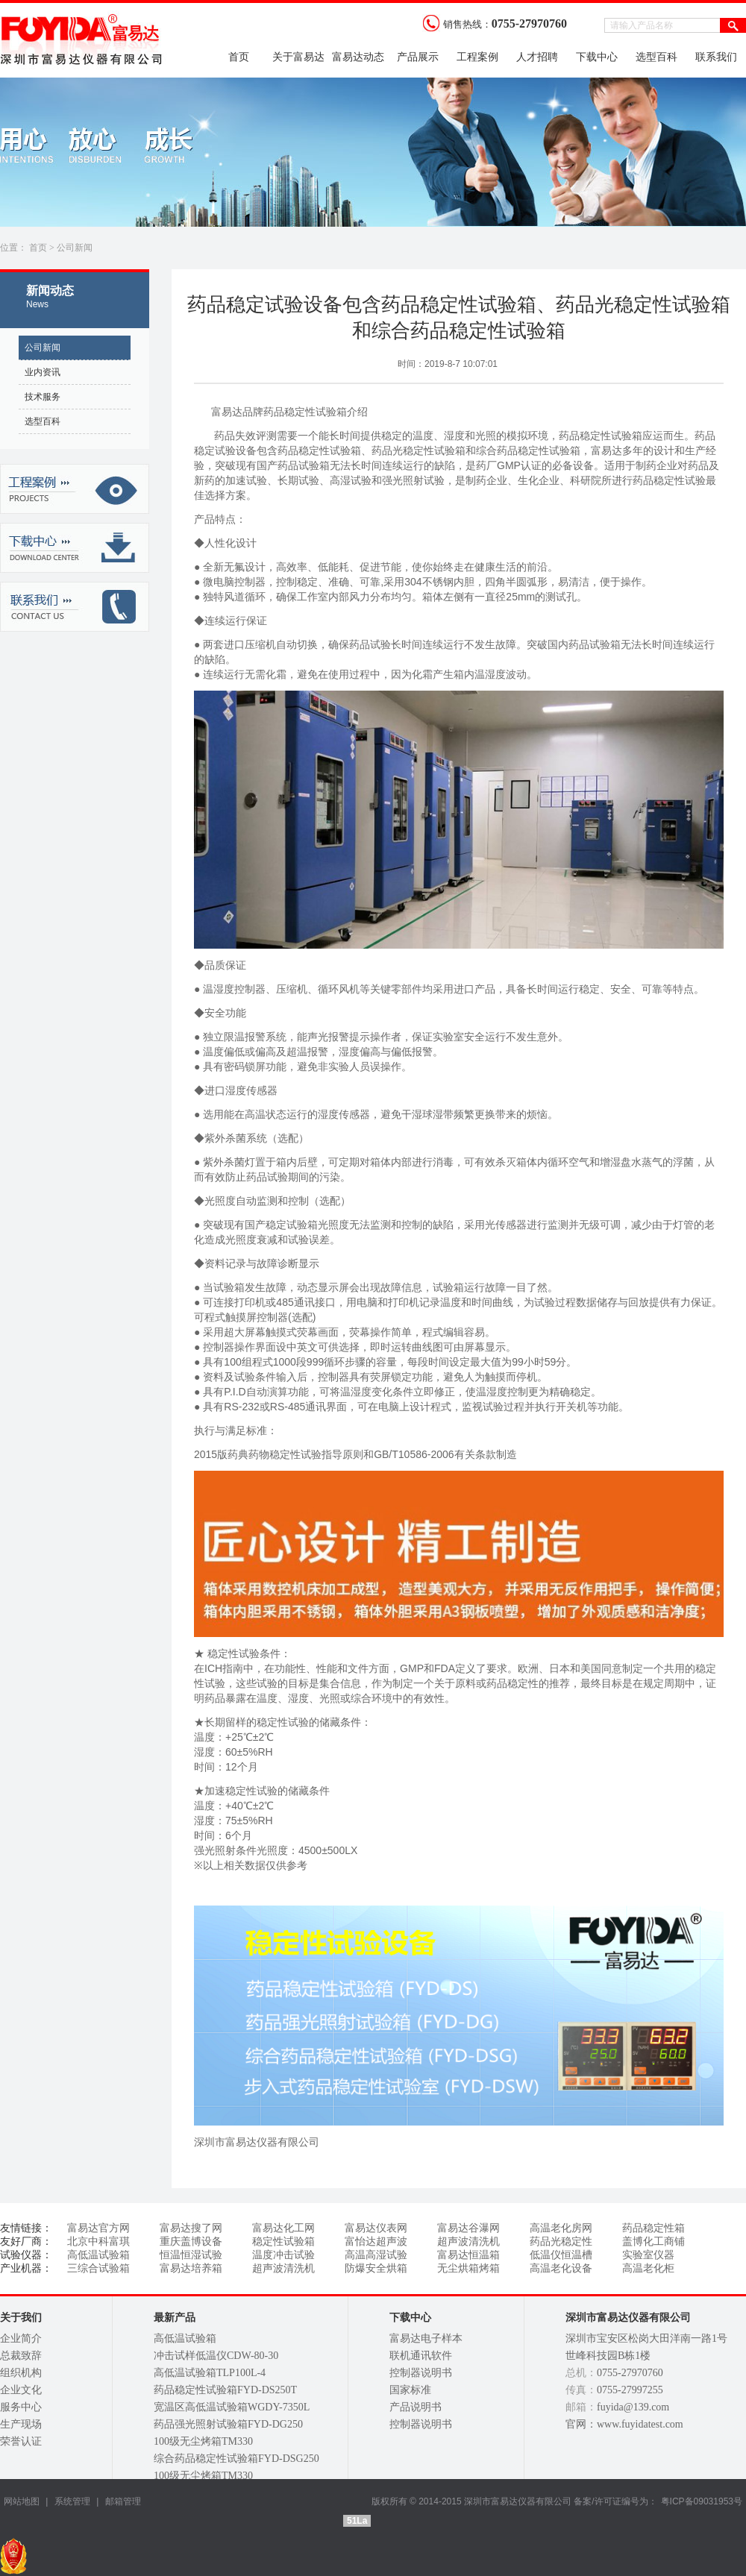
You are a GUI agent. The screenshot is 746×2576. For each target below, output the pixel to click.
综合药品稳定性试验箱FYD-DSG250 (236, 2458)
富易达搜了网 (191, 2228)
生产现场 (21, 2424)
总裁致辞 (21, 2355)
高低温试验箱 (98, 2255)
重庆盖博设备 (191, 2241)
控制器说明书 (420, 2372)
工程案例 (477, 57)
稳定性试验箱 (283, 2241)
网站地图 (22, 2501)
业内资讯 (42, 372)
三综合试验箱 (98, 2268)
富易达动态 (358, 57)
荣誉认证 (21, 2441)
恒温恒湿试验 (191, 2255)
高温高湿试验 (376, 2255)
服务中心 (21, 2407)
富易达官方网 (98, 2228)
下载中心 (597, 57)
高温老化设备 (561, 2268)
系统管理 (70, 2501)
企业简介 (21, 2338)
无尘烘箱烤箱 (468, 2268)
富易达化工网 (283, 2228)
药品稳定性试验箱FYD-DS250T (225, 2390)
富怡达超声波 (376, 2241)
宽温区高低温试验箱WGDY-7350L (232, 2407)
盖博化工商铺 (653, 2241)
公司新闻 (75, 247)
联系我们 (716, 57)
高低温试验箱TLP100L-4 (210, 2372)
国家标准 (410, 2390)
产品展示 (418, 57)
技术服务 (42, 397)
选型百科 (656, 57)
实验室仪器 (648, 2255)
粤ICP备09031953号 (701, 2501)
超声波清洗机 (468, 2241)
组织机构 (21, 2372)
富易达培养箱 (191, 2268)
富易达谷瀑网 (468, 2228)
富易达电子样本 (426, 2338)
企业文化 (21, 2390)
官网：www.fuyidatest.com (624, 2424)
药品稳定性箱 (653, 2228)
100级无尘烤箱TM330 (203, 2441)
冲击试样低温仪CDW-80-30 (216, 2355)
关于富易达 (298, 57)
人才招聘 (537, 57)
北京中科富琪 (98, 2241)
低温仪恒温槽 (561, 2255)
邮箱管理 (123, 2501)
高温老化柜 (648, 2268)
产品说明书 (415, 2407)
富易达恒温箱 (468, 2255)
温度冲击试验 (283, 2255)
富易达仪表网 (376, 2228)
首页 (238, 57)
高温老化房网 (561, 2228)
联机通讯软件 (420, 2355)
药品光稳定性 (561, 2241)
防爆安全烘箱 (376, 2268)
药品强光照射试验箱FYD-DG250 (228, 2424)
